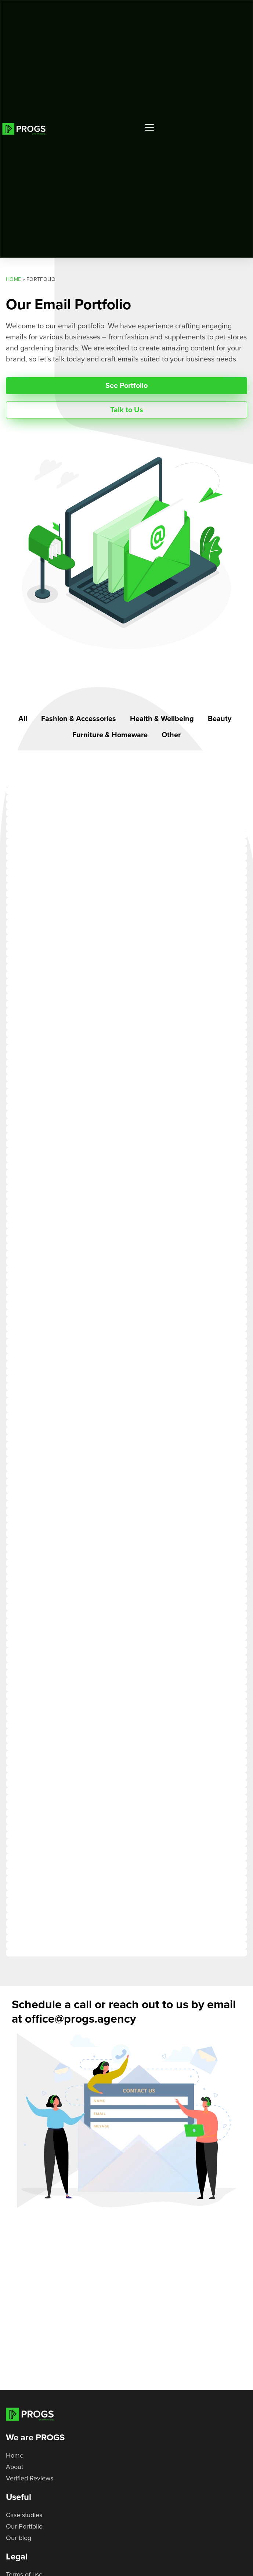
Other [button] (171, 735)
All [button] (22, 718)
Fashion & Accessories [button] (78, 718)
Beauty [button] (219, 718)
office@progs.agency (80, 2019)
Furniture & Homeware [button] (110, 735)
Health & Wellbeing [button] (162, 718)
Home (13, 279)
